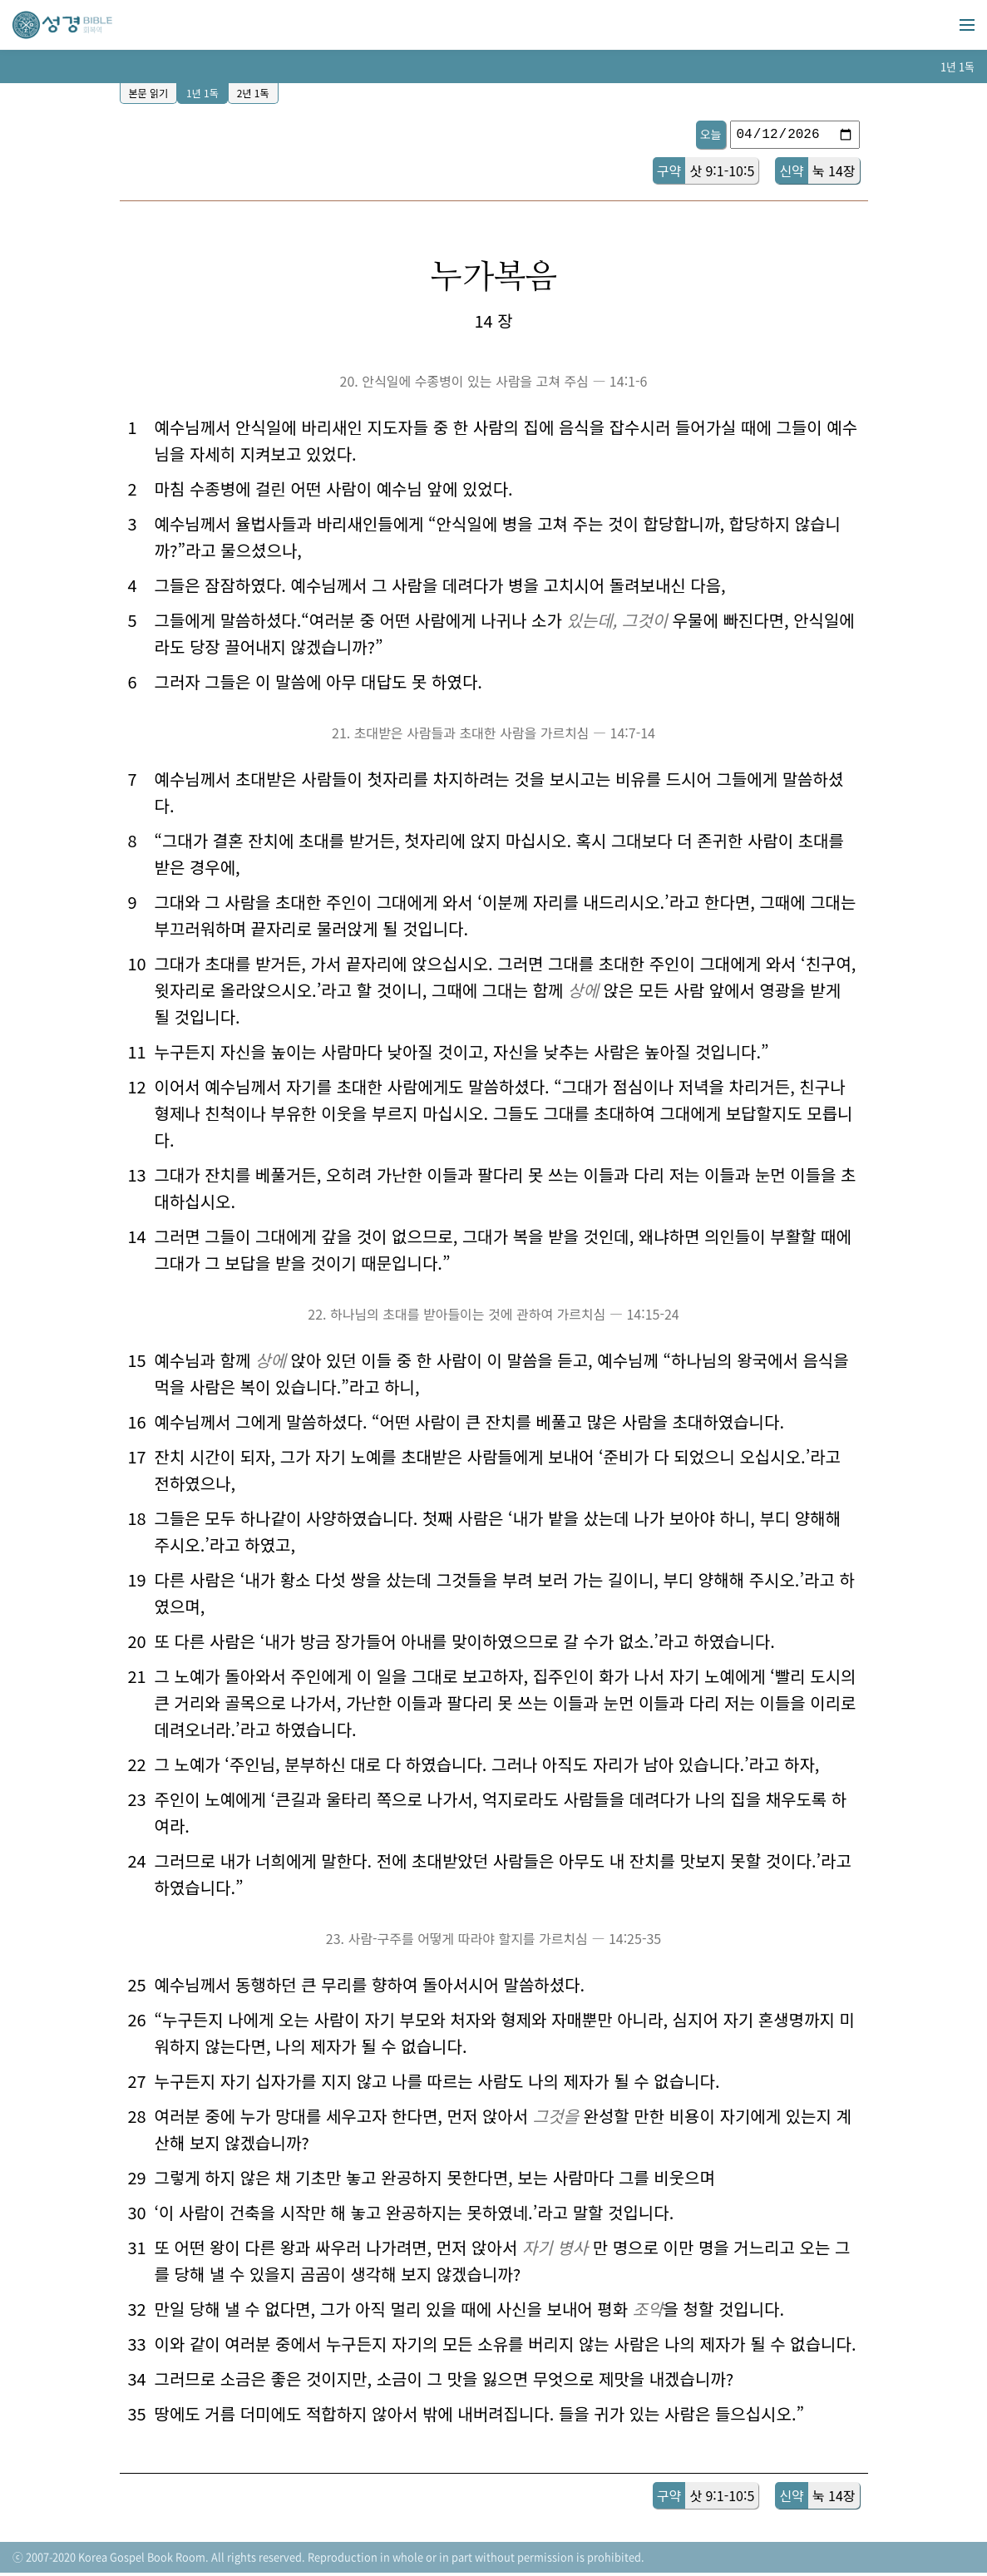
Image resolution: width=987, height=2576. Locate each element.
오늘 (711, 134)
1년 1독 (202, 93)
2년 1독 (253, 93)
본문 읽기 (149, 93)
